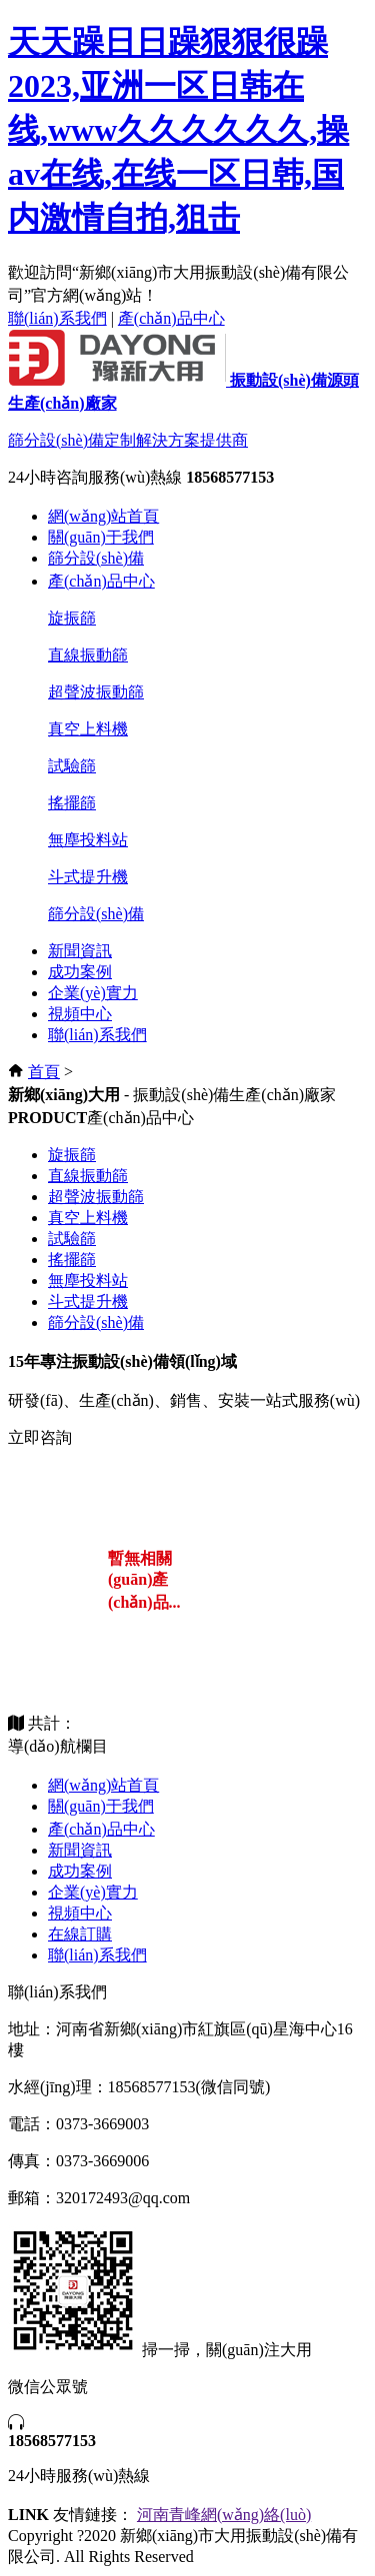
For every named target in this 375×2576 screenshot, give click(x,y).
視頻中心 (80, 1013)
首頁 (44, 1071)
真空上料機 (88, 728)
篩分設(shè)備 (96, 558)
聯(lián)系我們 (57, 318)
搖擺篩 (72, 802)
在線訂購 (80, 1934)
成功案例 (80, 971)
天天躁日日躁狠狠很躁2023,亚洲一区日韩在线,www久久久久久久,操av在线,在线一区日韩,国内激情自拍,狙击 (178, 130)
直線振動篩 (88, 654)
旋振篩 (72, 618)
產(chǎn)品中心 (171, 318)
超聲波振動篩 (96, 691)
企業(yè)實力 (93, 992)
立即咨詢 (40, 1437)
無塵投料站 (88, 839)
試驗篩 (72, 765)
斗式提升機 (88, 876)
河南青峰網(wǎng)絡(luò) (224, 2514)
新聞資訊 (80, 950)
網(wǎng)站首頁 (103, 516)
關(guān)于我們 (101, 537)
